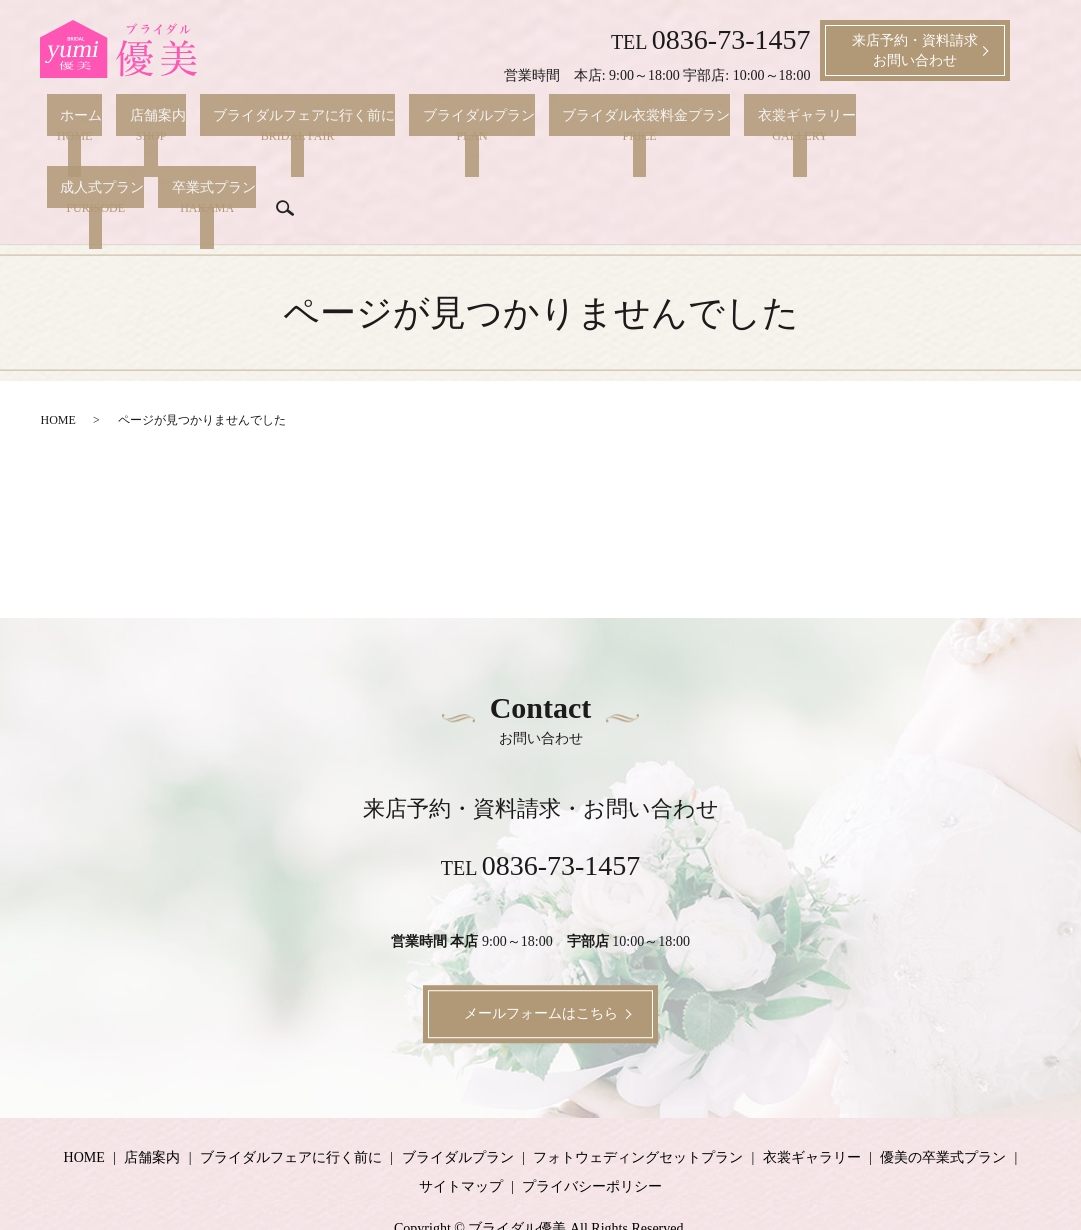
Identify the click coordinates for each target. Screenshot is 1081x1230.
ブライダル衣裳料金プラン (579, 125)
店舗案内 (131, 125)
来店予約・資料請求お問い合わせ (915, 50)
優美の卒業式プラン (943, 1107)
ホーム (68, 125)
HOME (58, 371)
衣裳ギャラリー (726, 125)
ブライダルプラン (425, 125)
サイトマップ (461, 1137)
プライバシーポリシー (592, 1137)
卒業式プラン (89, 173)
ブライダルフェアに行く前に (264, 125)
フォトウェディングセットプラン (638, 1107)
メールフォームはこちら (541, 964)
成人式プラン (831, 125)
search (160, 171)
